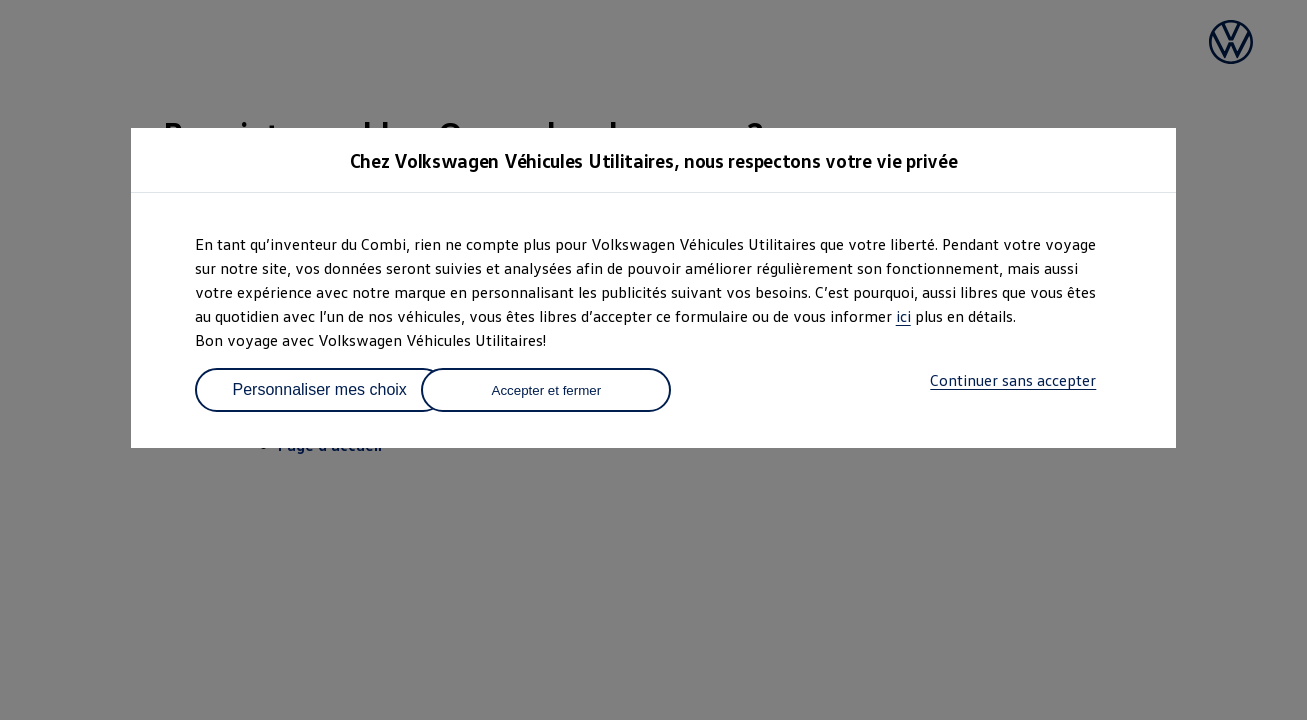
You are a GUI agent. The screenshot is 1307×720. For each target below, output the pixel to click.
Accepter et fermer (547, 390)
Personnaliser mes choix (320, 389)
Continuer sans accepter (1013, 380)
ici (903, 316)
